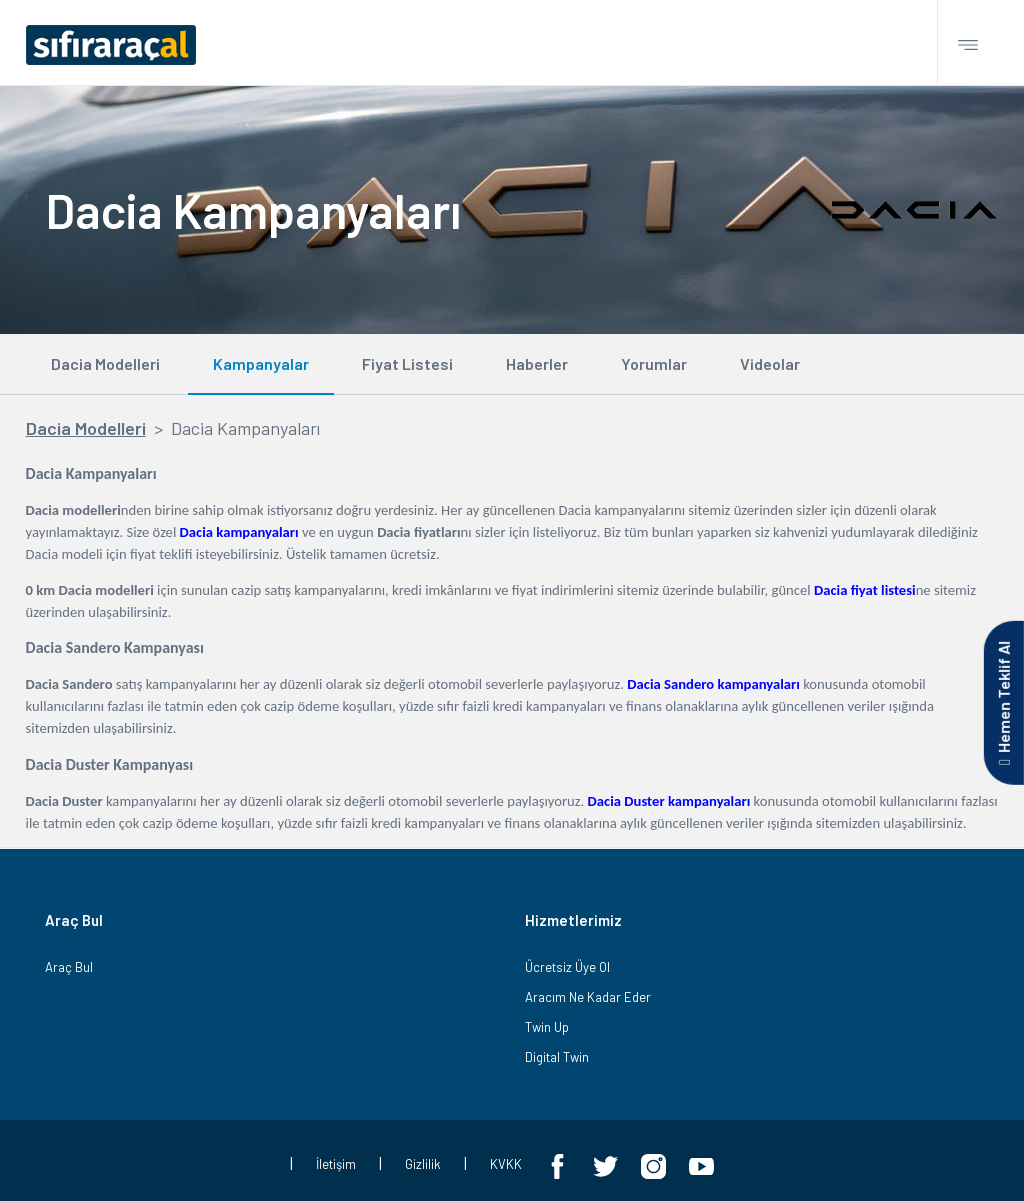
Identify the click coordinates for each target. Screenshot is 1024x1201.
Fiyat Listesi (407, 363)
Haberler (537, 363)
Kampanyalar (261, 363)
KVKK (506, 1164)
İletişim (336, 1164)
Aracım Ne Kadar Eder (588, 997)
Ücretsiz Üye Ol (567, 967)
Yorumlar (654, 363)
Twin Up (547, 1027)
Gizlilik (423, 1164)
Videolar (770, 363)
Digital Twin (557, 1057)
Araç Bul (69, 967)
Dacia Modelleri (105, 363)
